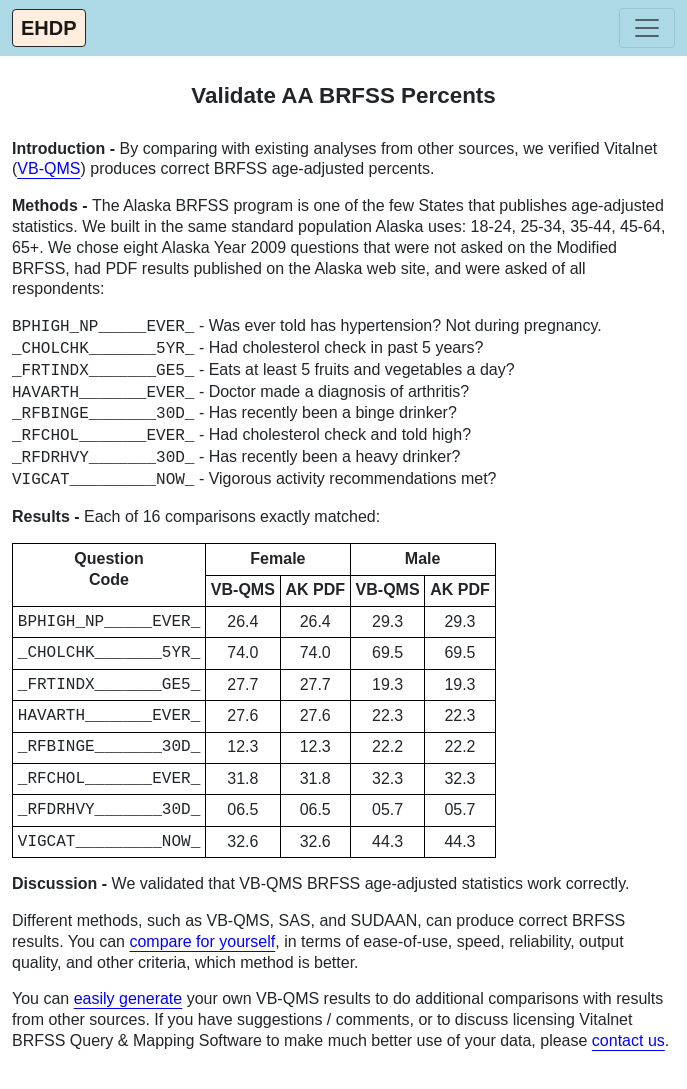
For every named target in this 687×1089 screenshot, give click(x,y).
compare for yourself (202, 941)
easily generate (128, 998)
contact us (628, 1040)
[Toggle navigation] (647, 28)
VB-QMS (48, 168)
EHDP (49, 28)
